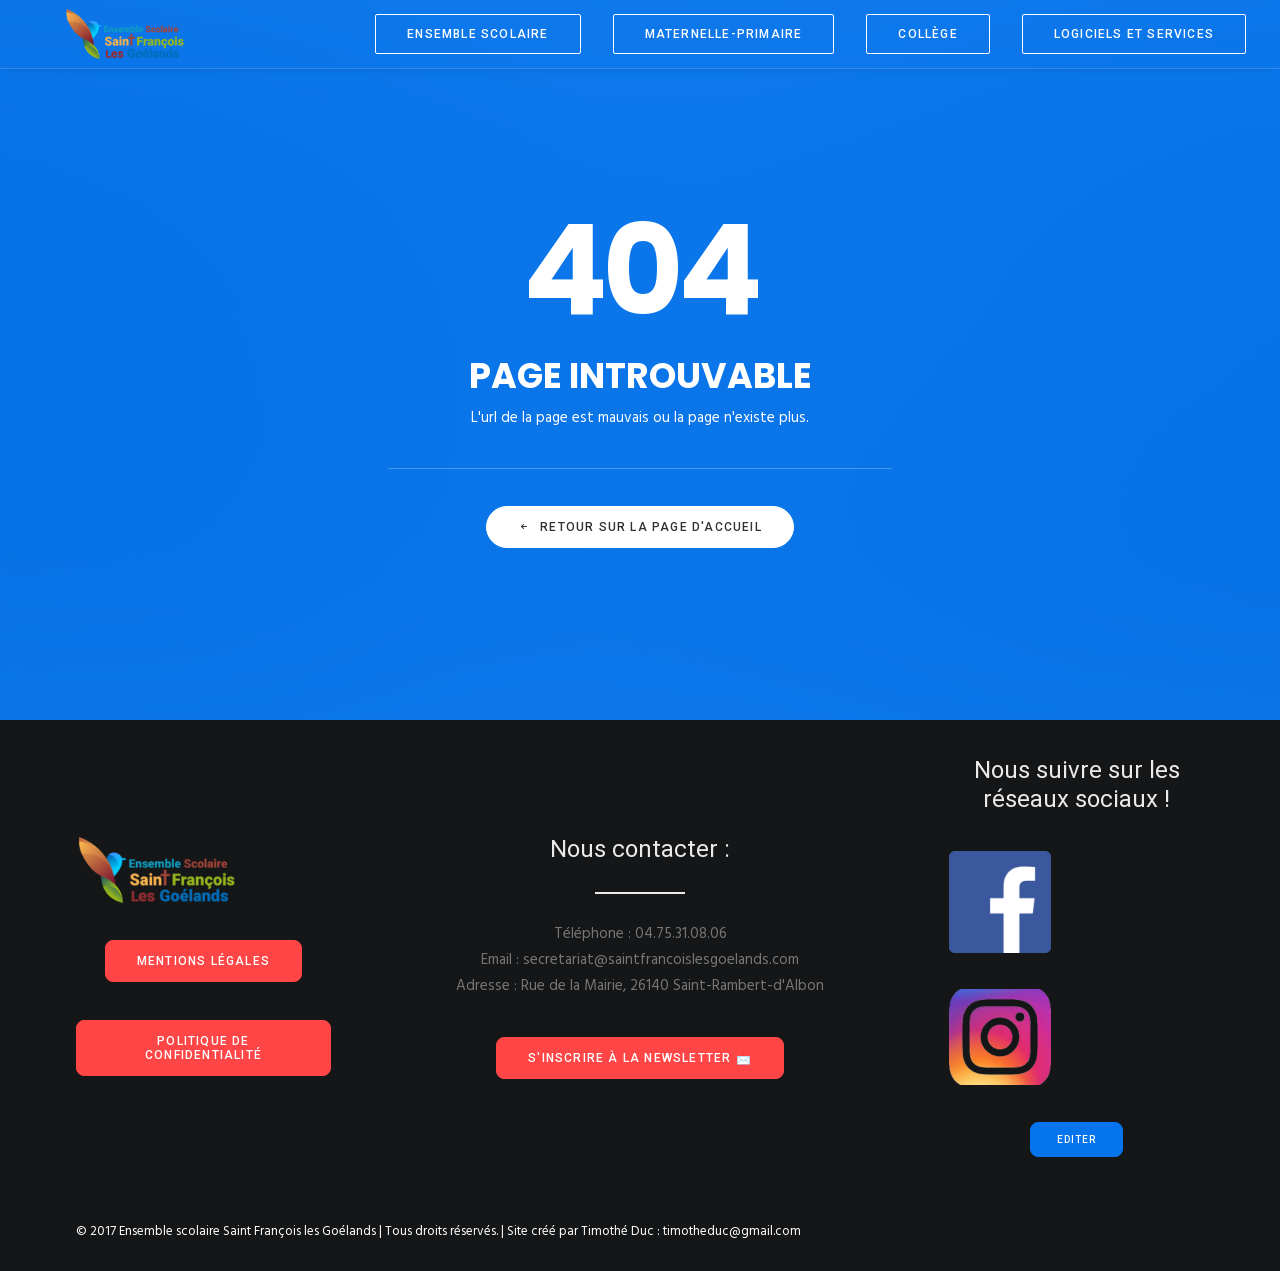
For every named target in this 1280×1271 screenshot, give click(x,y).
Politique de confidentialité (203, 1048)
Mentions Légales (203, 961)
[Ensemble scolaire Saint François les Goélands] (108, 34)
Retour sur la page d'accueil (640, 527)
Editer (1076, 1139)
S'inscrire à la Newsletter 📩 (640, 1058)
